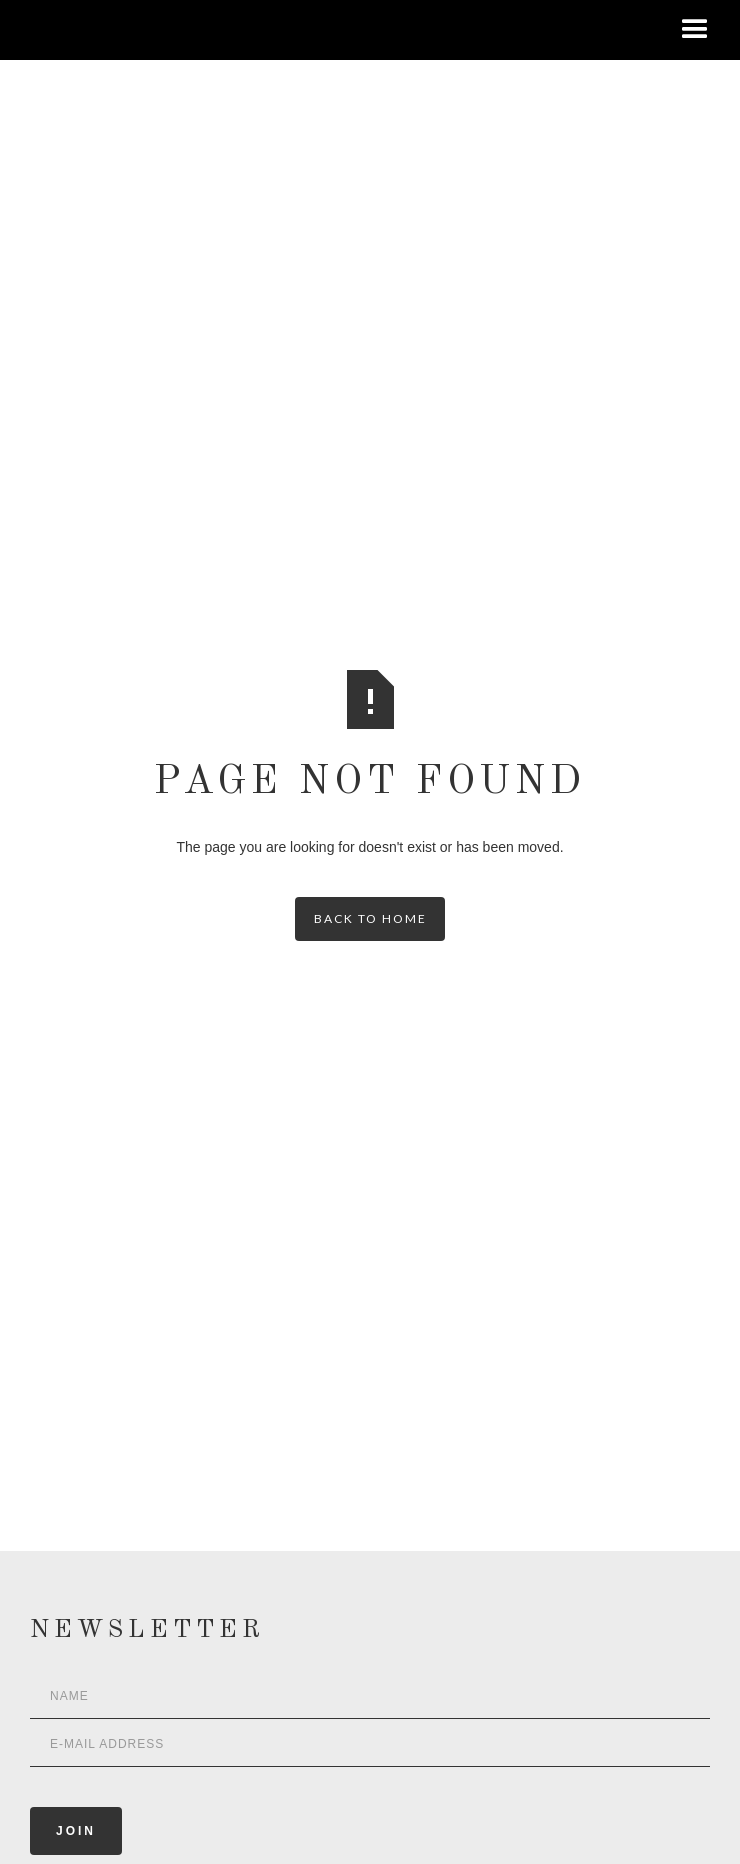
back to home (370, 918)
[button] (695, 30)
